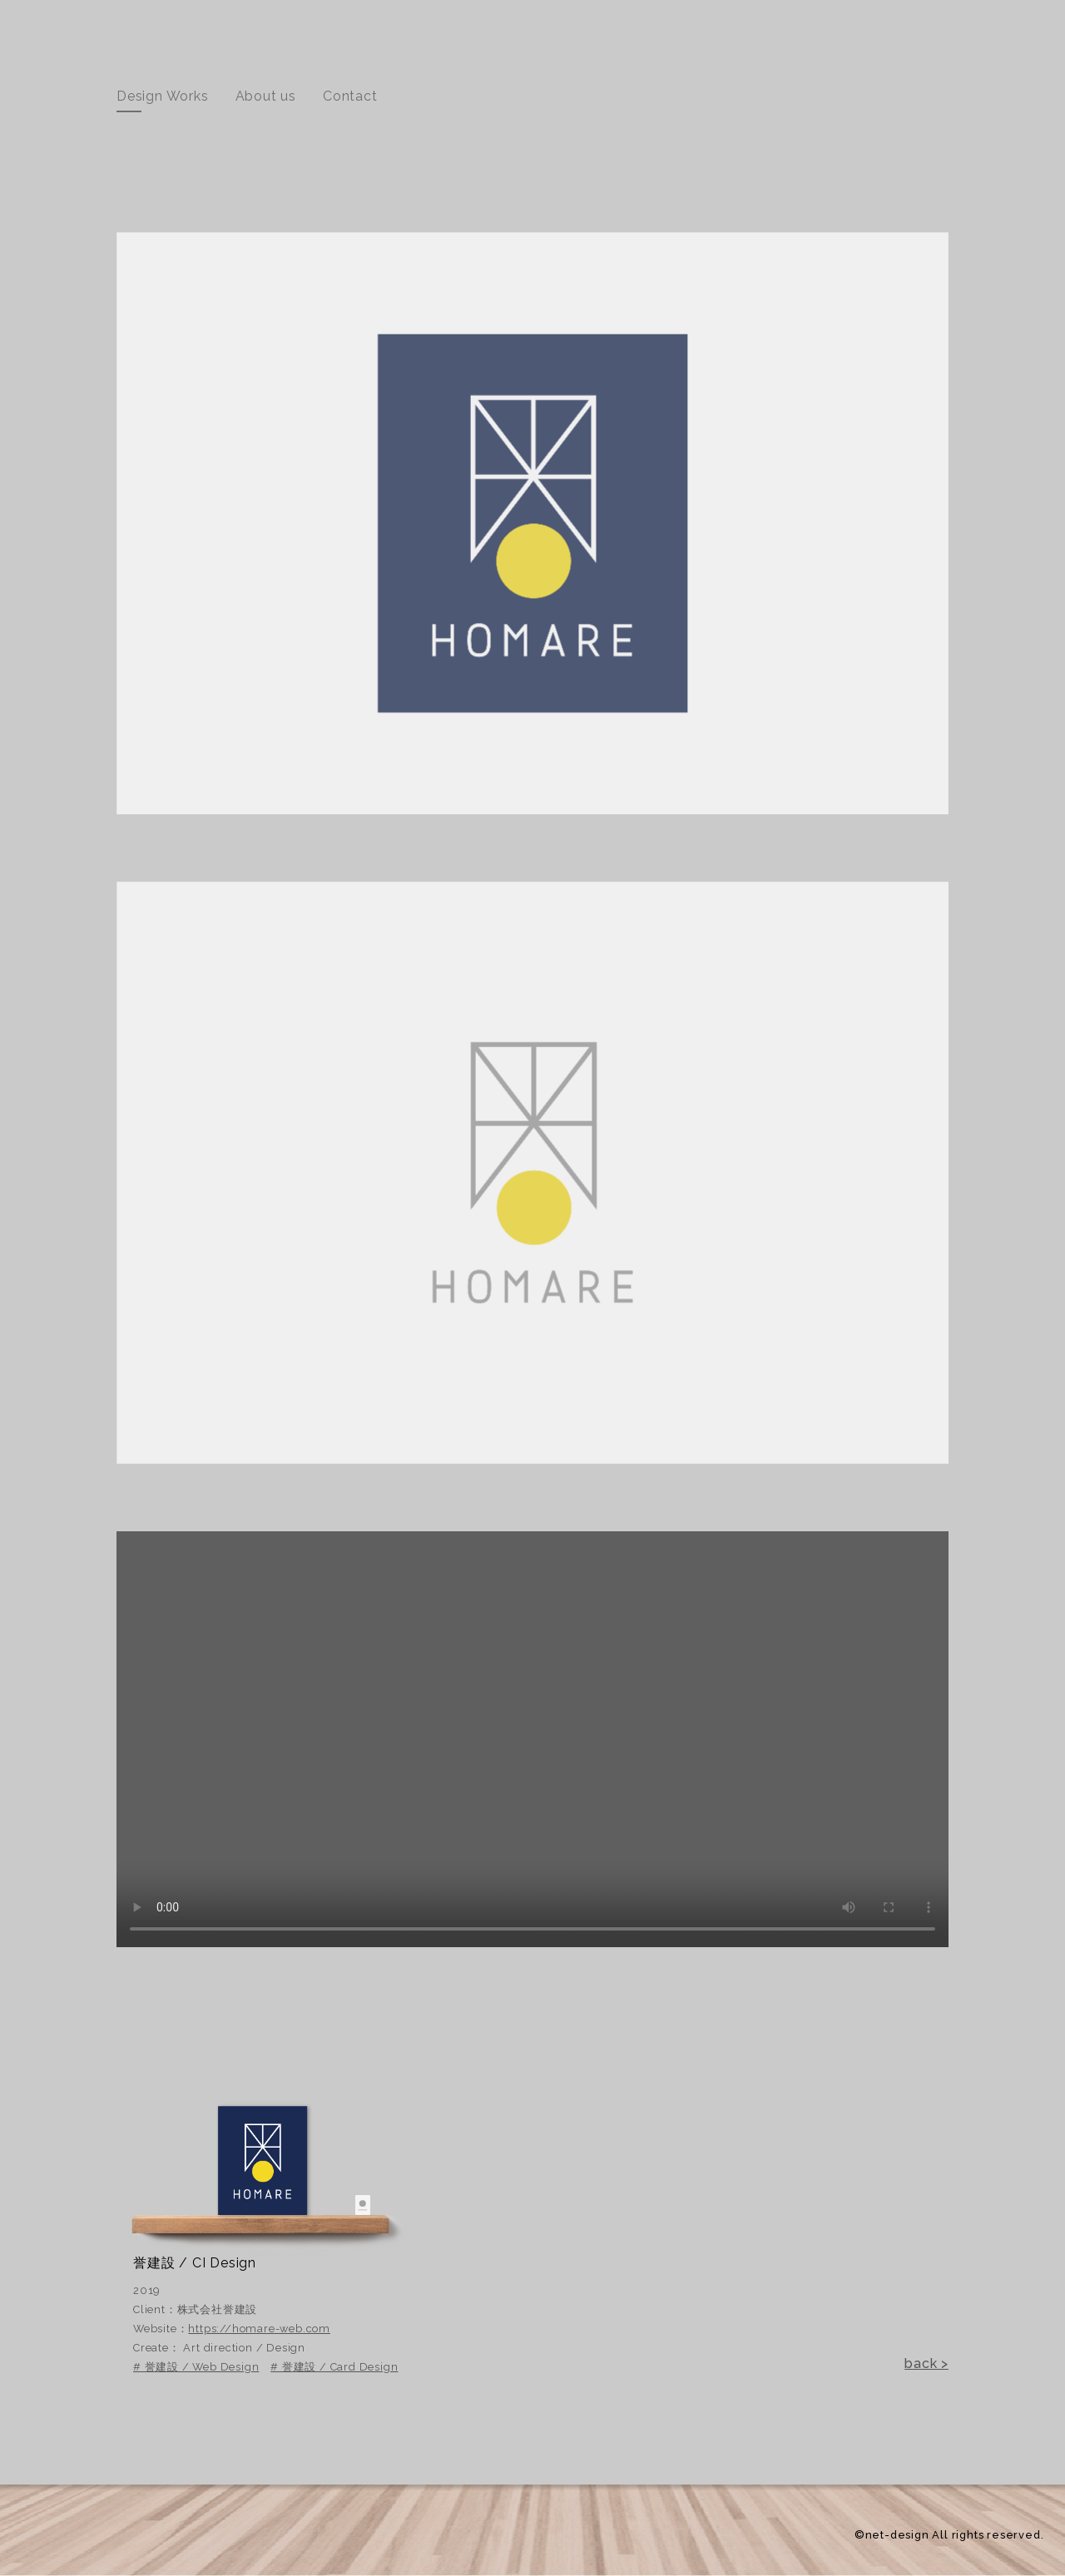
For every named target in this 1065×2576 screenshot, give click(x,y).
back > (926, 2363)
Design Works (162, 96)
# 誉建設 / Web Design (196, 2367)
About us (265, 96)
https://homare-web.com (259, 2328)
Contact (350, 96)
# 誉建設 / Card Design (334, 2367)
